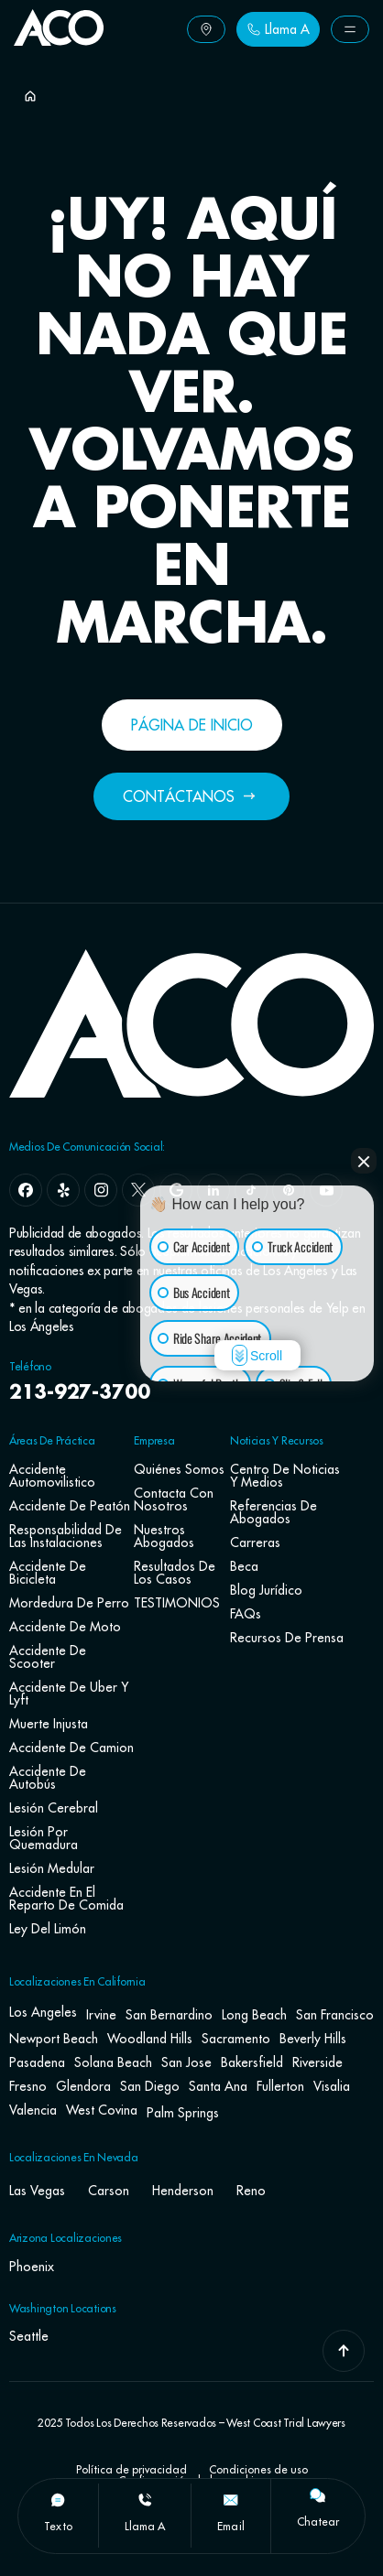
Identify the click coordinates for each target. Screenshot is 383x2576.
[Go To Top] (344, 2351)
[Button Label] (206, 29)
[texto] (58, 2500)
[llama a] (145, 2500)
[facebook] (25, 1190)
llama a (145, 2526)
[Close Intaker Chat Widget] (364, 1161)
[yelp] (63, 1190)
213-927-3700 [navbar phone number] (79, 1393)
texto (57, 2526)
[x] (138, 1190)
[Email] (231, 2500)
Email (230, 2526)
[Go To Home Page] (59, 40)
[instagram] (100, 1190)
